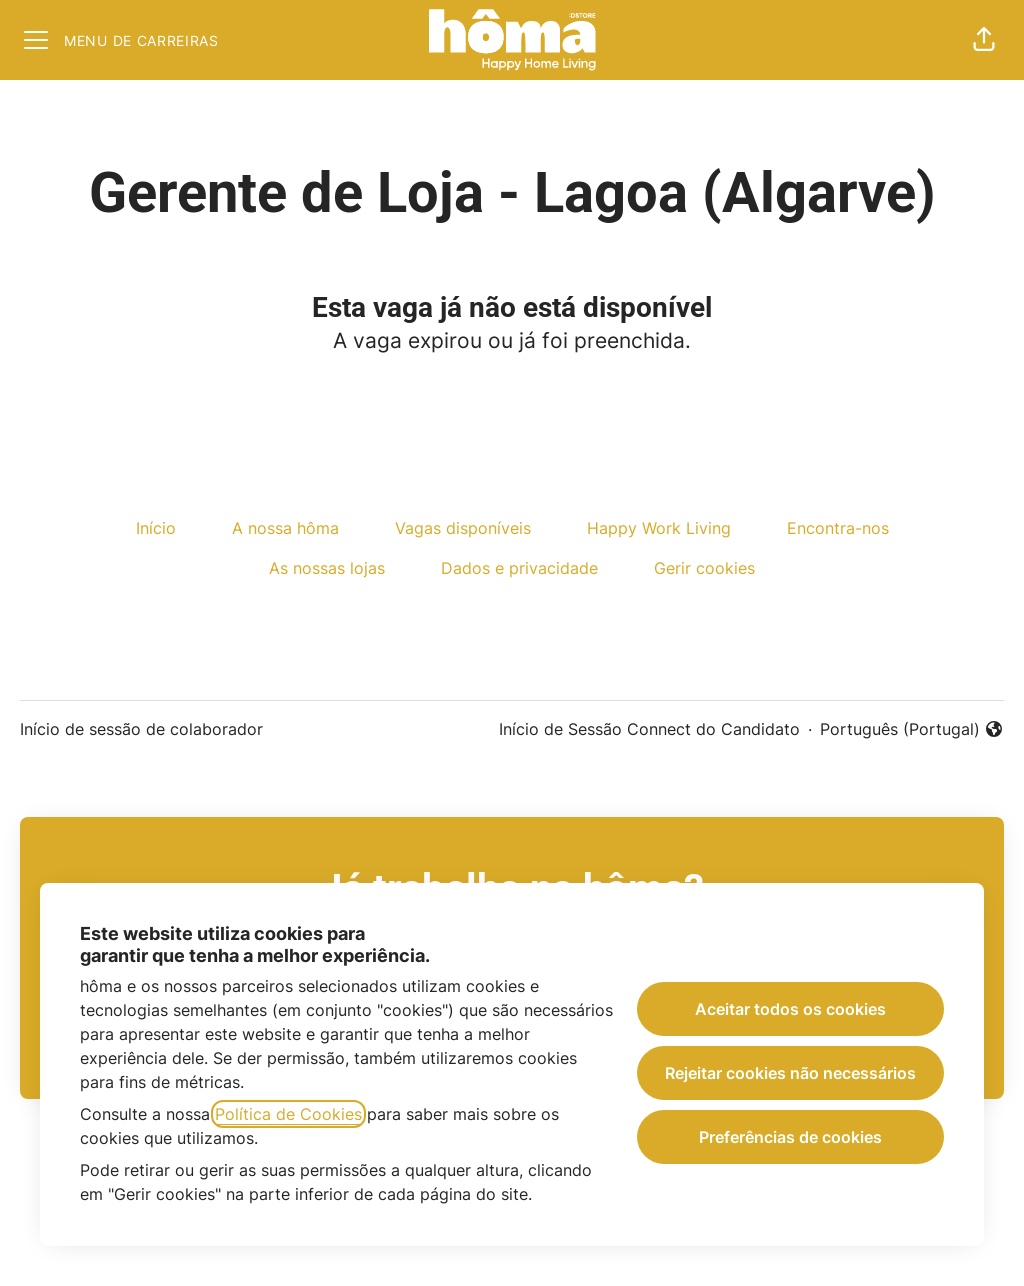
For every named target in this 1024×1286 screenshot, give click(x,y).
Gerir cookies (704, 568)
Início (156, 528)
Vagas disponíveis (463, 528)
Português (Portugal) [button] (912, 730)
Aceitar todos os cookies (790, 1009)
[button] (984, 40)
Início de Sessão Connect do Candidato (649, 729)
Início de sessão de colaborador (141, 729)
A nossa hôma (285, 528)
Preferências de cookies (790, 1137)
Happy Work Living (659, 528)
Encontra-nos (838, 528)
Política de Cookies (288, 1114)
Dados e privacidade (519, 568)
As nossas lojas (327, 568)
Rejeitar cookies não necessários (790, 1073)
